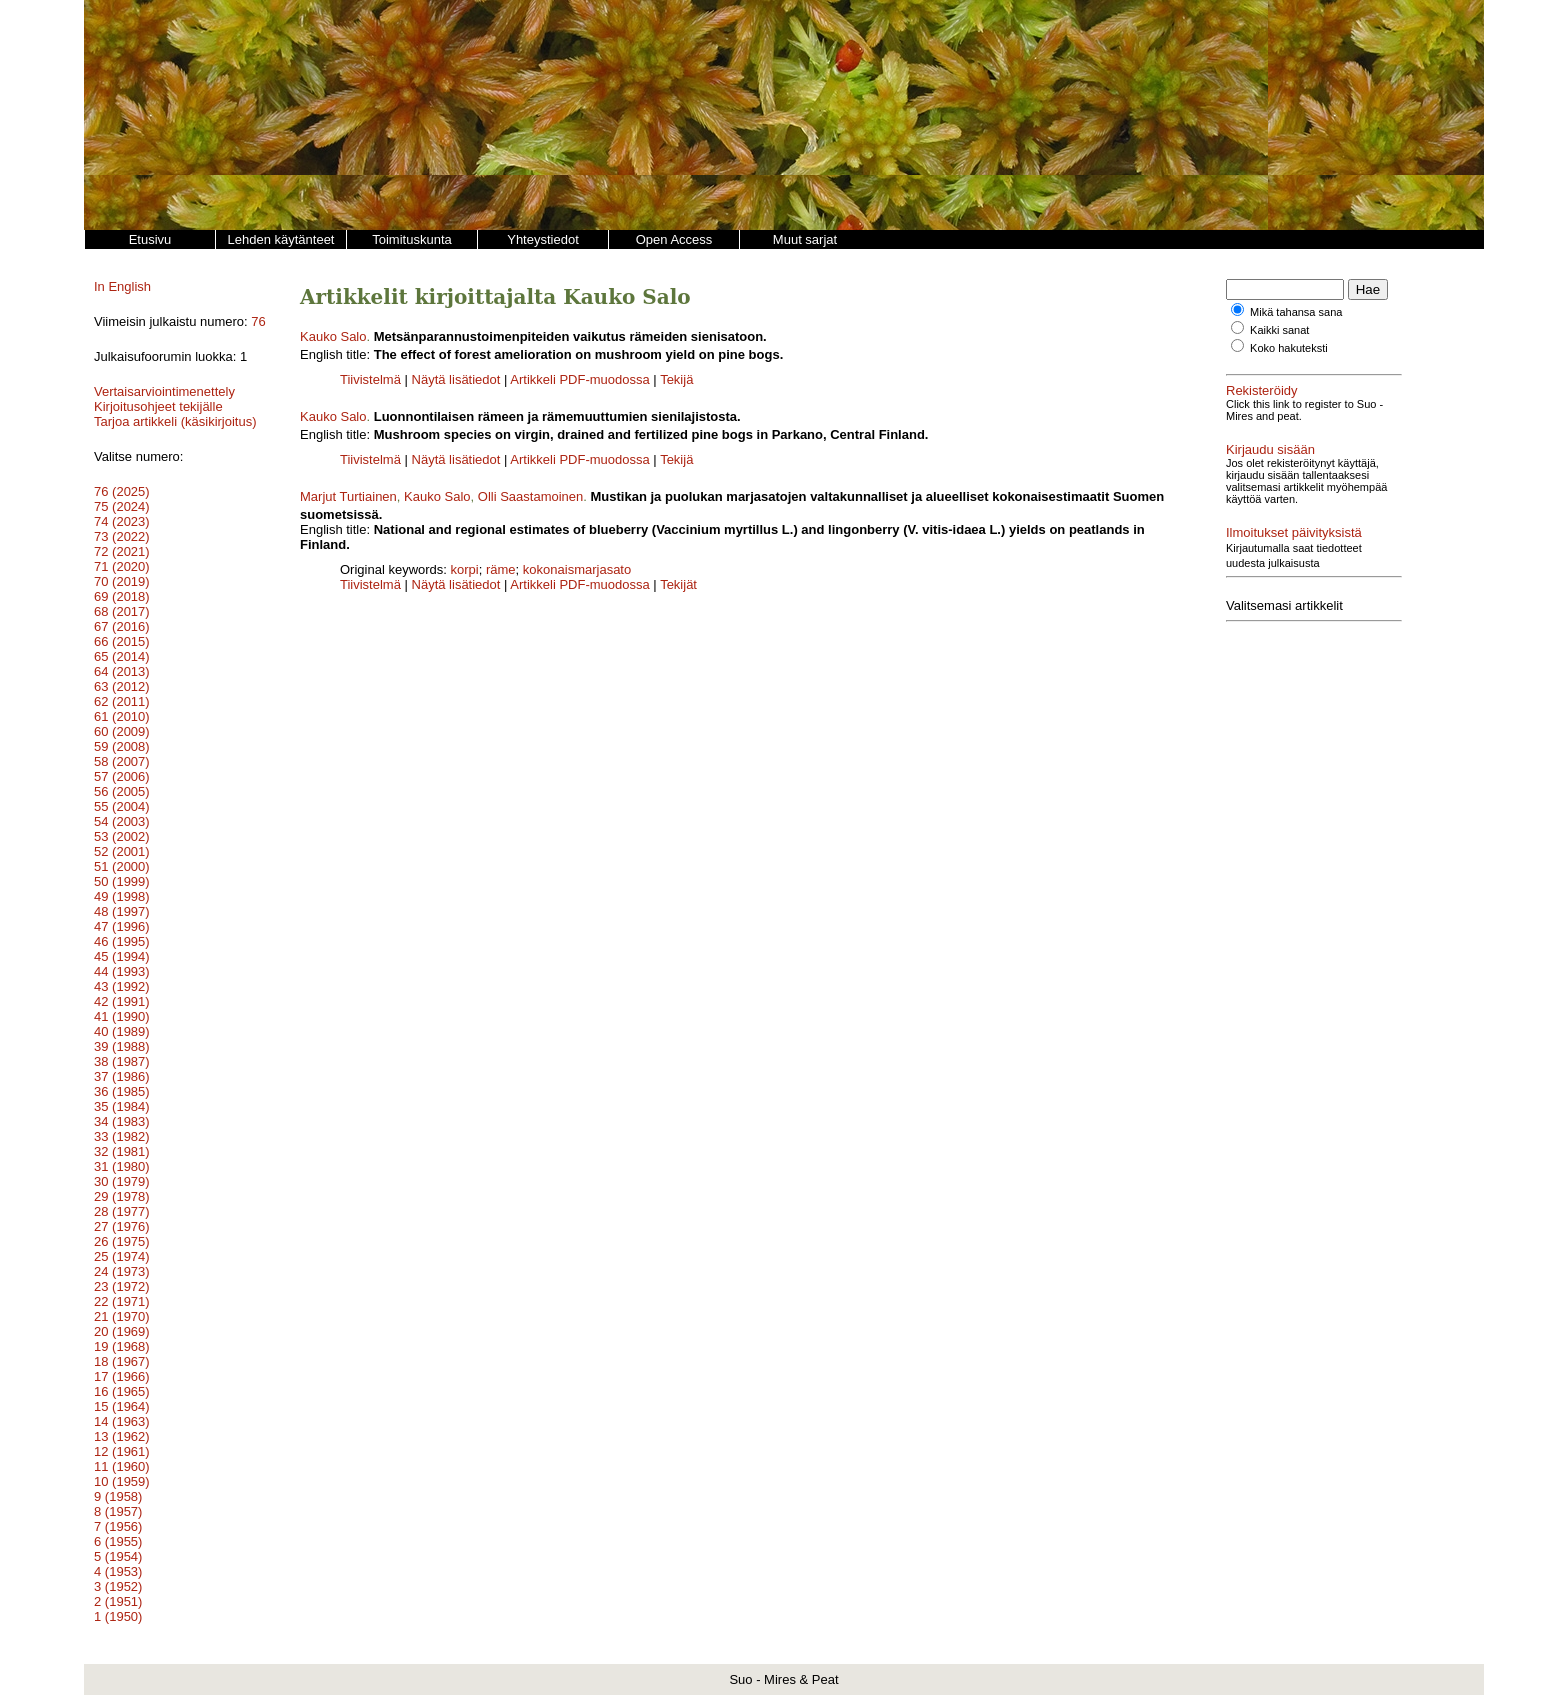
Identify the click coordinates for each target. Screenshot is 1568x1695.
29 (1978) (122, 1196)
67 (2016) (122, 626)
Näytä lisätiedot (458, 379)
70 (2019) (122, 581)
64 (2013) (122, 671)
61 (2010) (122, 716)
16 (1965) (122, 1391)
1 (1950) (118, 1616)
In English (122, 286)
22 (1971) (122, 1301)
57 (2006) (122, 776)
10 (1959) (122, 1481)
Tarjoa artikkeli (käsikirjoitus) (175, 421)
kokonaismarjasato (577, 569)
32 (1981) (122, 1151)
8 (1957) (118, 1511)
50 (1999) (122, 881)
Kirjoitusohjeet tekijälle (158, 406)
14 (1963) (122, 1421)
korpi (465, 569)
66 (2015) (122, 641)
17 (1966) (122, 1376)
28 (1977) (122, 1211)
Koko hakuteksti (1289, 348)
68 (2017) (122, 611)
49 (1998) (122, 896)
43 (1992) (122, 986)
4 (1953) (118, 1571)
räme (501, 569)
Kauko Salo (333, 336)
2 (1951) (118, 1601)
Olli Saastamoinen (531, 496)
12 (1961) (122, 1451)
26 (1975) (122, 1241)
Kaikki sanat (1279, 330)
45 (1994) (122, 956)
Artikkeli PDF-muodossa (579, 379)
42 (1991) (122, 1001)
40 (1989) (122, 1031)
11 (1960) (122, 1466)
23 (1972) (122, 1286)
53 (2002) (122, 836)
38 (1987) (122, 1061)
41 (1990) (122, 1016)
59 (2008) (122, 746)
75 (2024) (122, 506)
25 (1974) (122, 1256)
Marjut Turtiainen (348, 496)
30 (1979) (122, 1181)
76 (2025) (122, 491)
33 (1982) (122, 1136)
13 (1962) (122, 1436)
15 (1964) (122, 1406)
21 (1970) (122, 1316)
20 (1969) (122, 1331)
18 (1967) (122, 1361)
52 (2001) (122, 851)
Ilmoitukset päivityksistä (1294, 520)
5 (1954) (118, 1556)
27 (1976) (122, 1226)
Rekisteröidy (1262, 390)
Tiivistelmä (370, 379)
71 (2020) (122, 566)
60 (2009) (122, 731)
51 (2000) (122, 866)
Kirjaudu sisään (1270, 449)
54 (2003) (122, 821)
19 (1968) (122, 1346)
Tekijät (678, 584)
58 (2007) (122, 761)
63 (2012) (122, 686)
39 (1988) (122, 1046)
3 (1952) (118, 1586)
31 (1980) (122, 1166)
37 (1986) (122, 1076)
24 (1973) (122, 1271)
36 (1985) (122, 1091)
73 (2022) (122, 536)
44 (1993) (122, 971)
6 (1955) (118, 1541)
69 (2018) (122, 596)
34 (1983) (122, 1121)
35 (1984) (122, 1106)
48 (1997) (122, 911)
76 (258, 321)
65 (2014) (122, 656)
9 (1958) (118, 1496)
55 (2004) (122, 806)
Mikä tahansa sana (1296, 312)
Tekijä (676, 379)
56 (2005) (122, 791)
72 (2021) (122, 551)
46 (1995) (122, 941)
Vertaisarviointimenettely (164, 391)
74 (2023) (122, 521)
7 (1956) (118, 1526)
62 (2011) (122, 701)
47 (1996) (122, 926)
